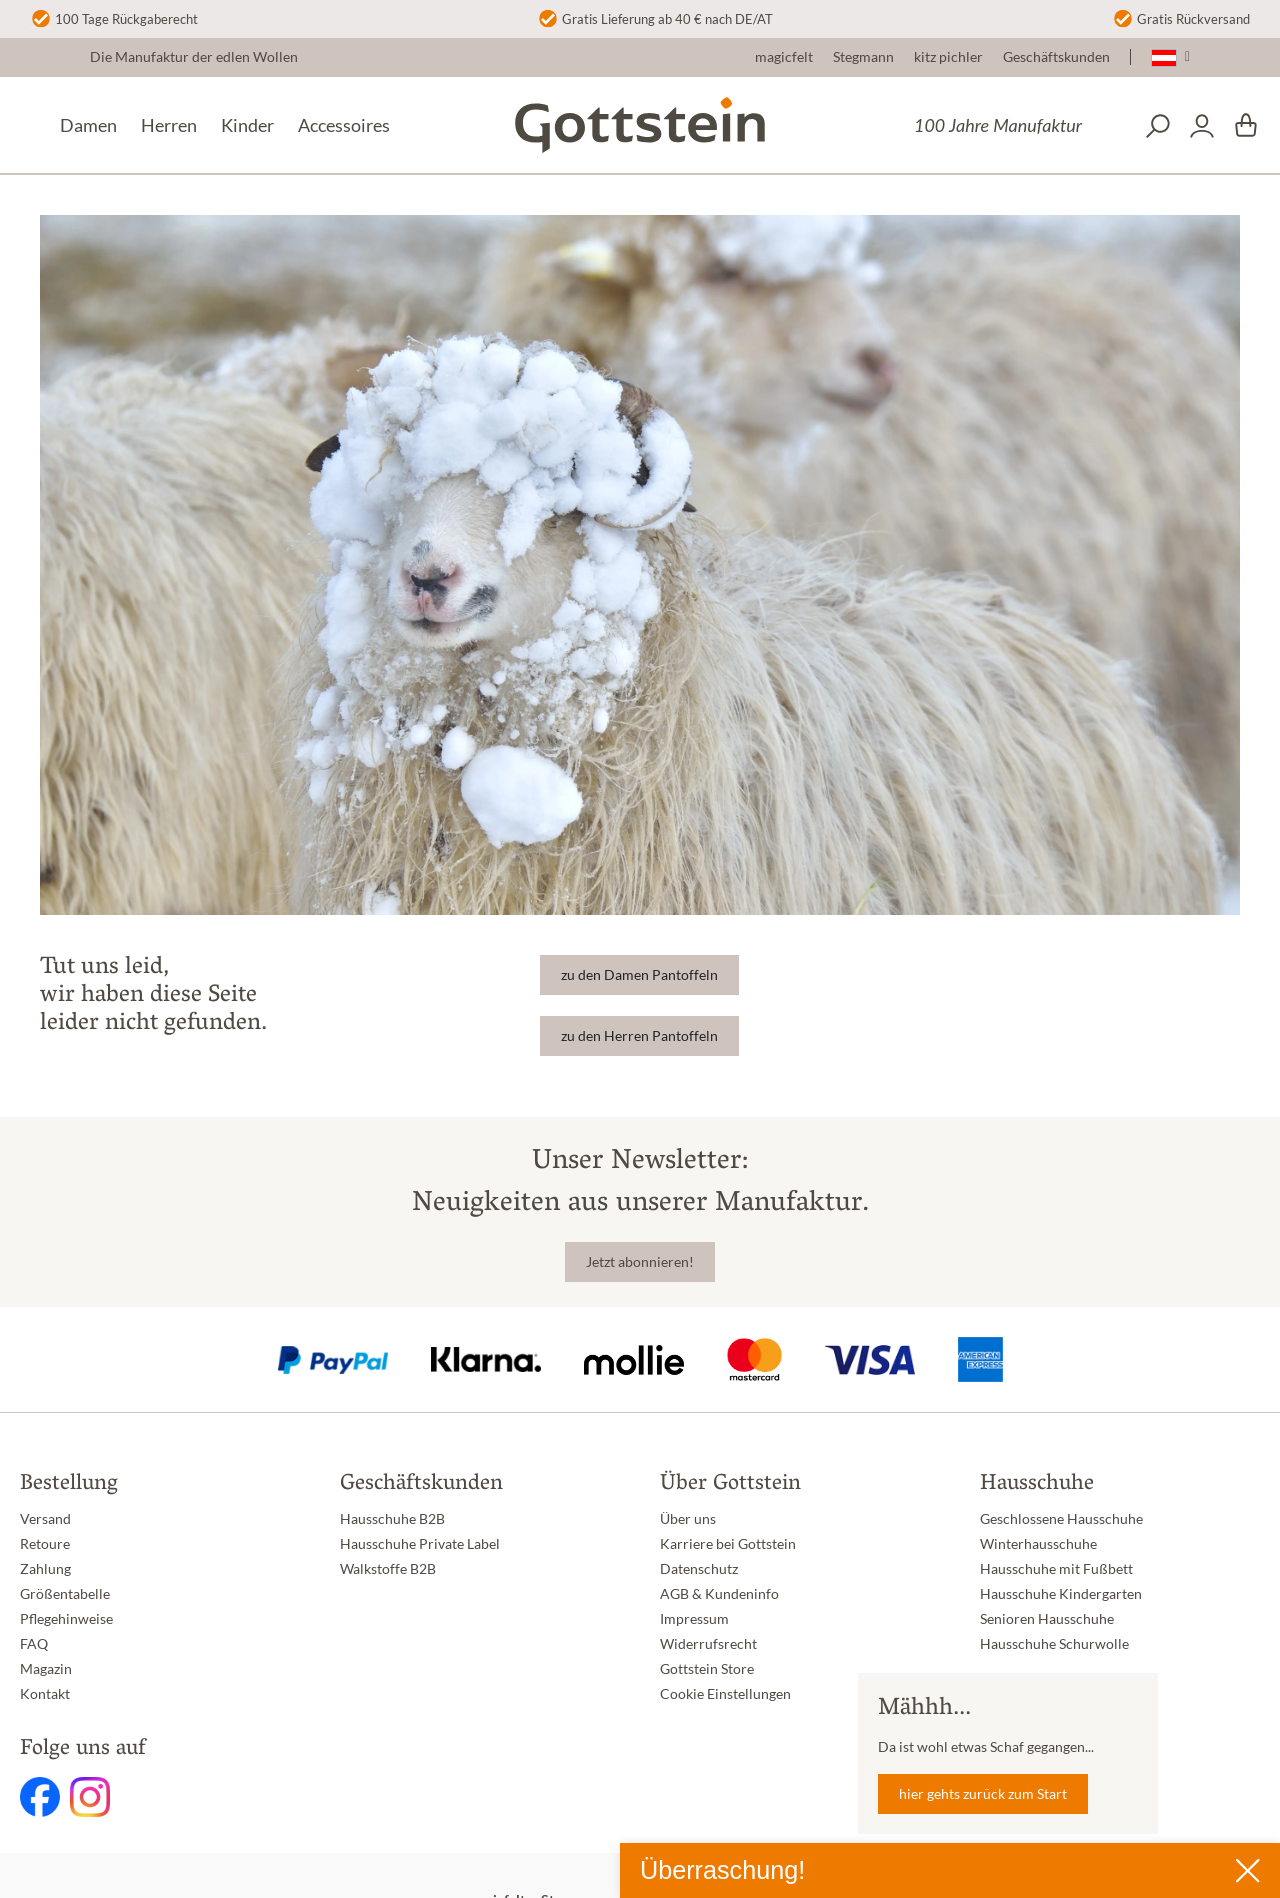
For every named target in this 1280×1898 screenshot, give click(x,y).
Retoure (45, 1544)
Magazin (46, 1669)
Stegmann (863, 57)
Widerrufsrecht (708, 1644)
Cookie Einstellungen (725, 1694)
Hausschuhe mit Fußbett (1056, 1569)
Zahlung (45, 1569)
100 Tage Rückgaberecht (126, 19)
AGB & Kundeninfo (719, 1594)
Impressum (694, 1619)
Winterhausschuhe (1038, 1544)
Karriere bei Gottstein (728, 1544)
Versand (45, 1519)
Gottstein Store (707, 1669)
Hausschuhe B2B (392, 1519)
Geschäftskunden (1056, 57)
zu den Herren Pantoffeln (639, 1036)
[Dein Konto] (1202, 126)
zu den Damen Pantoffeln (639, 975)
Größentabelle (65, 1594)
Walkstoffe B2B (388, 1569)
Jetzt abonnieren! (640, 1262)
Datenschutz (699, 1569)
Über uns (688, 1519)
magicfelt (784, 57)
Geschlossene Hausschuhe (1061, 1519)
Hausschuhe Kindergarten (1061, 1594)
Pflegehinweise (66, 1619)
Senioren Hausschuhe (1047, 1619)
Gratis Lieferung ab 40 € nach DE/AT (667, 19)
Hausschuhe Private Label (420, 1544)
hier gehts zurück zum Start (983, 1794)
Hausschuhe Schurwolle (1054, 1644)
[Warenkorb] (1246, 126)
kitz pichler (948, 57)
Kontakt (45, 1694)
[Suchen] (1158, 126)
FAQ (34, 1644)
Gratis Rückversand (1193, 19)
